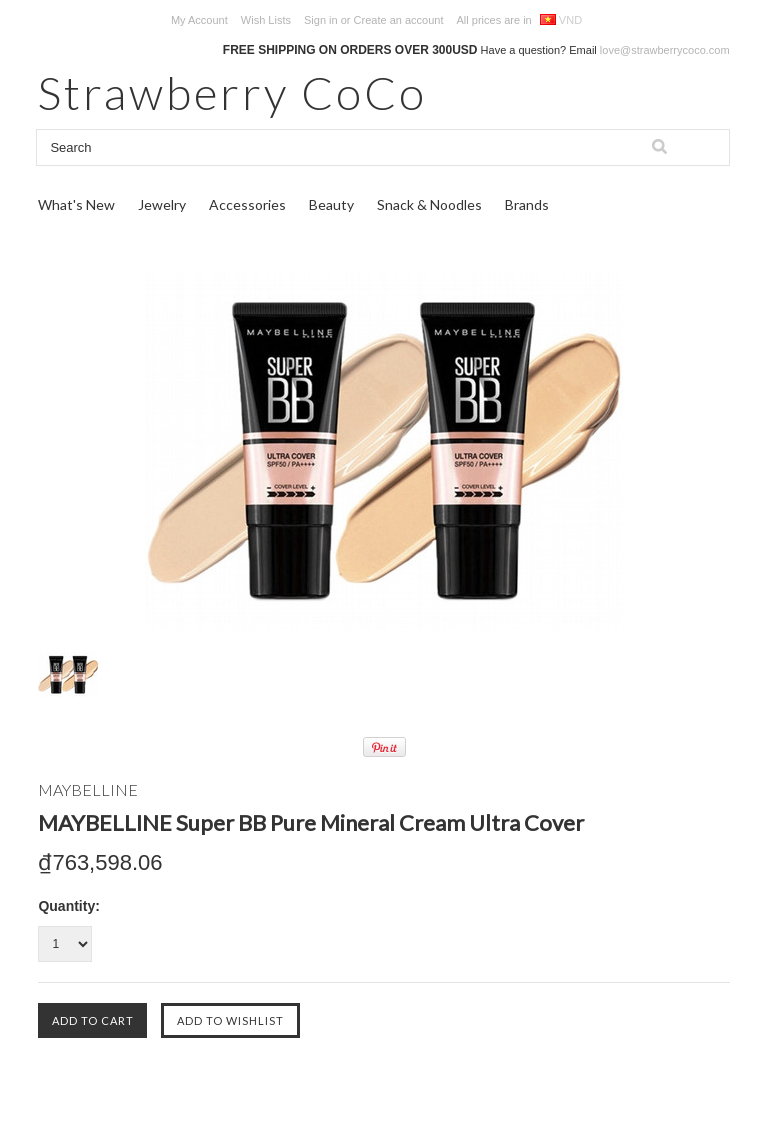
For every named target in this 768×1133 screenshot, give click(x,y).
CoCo (232, 92)
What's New (76, 204)
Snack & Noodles (429, 204)
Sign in (321, 20)
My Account (199, 20)
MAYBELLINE (88, 789)
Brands (527, 204)
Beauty (331, 204)
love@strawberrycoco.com (665, 50)
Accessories (247, 204)
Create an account (399, 20)
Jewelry (162, 204)
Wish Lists (266, 20)
